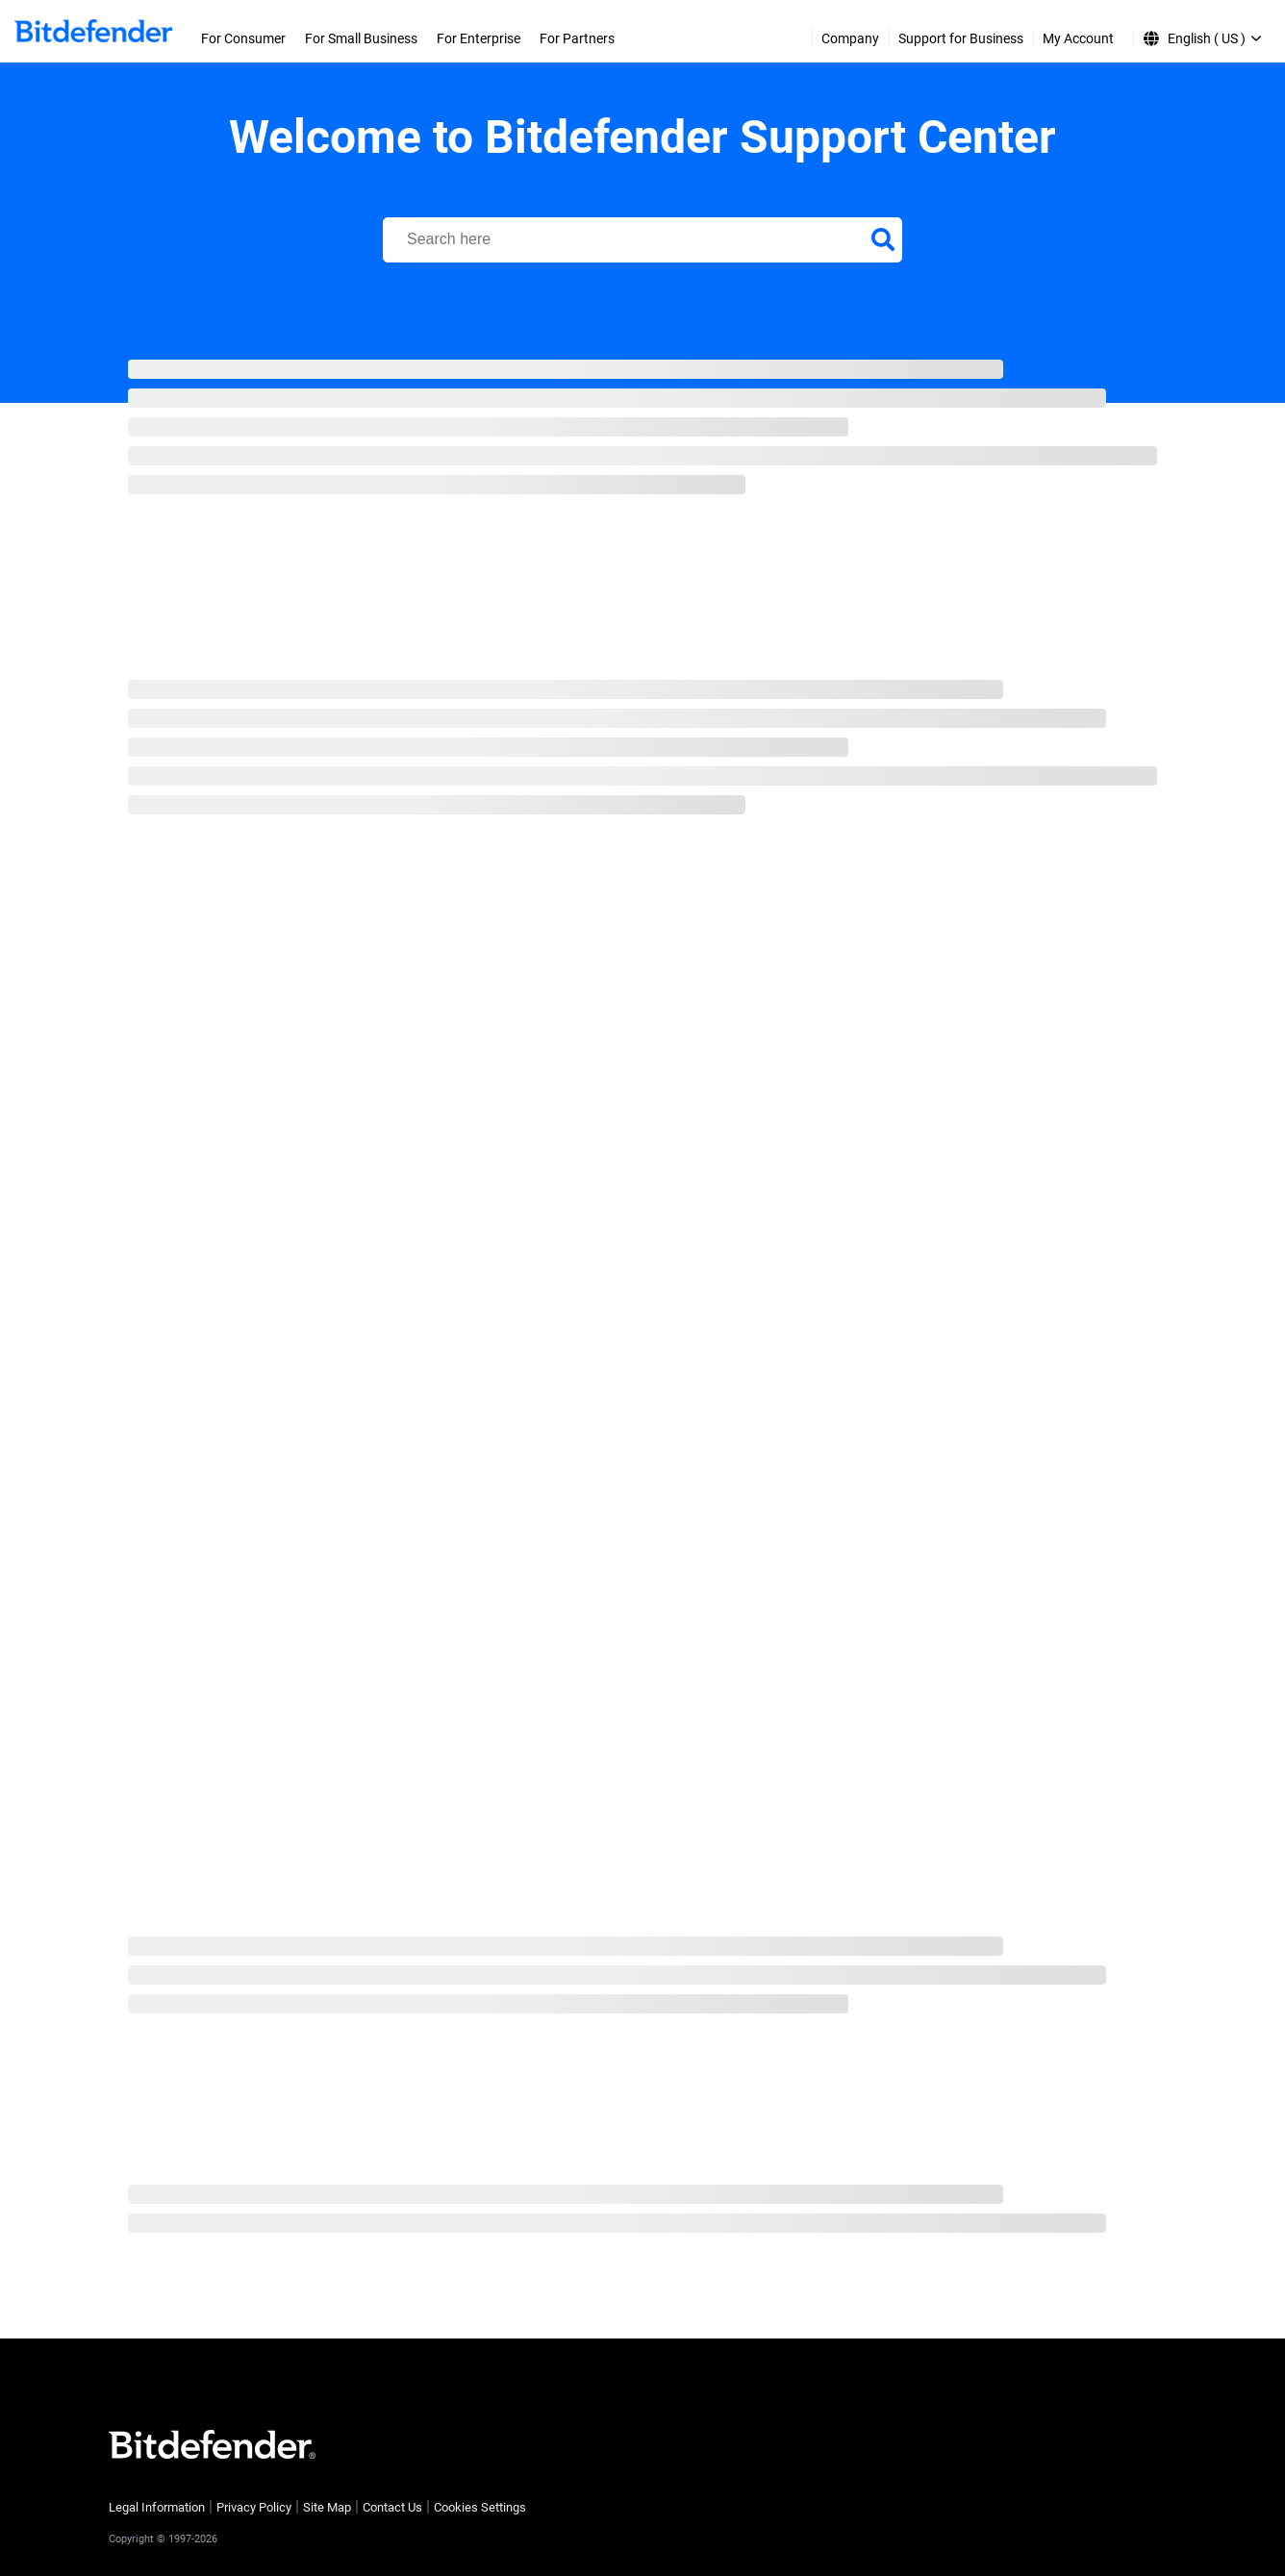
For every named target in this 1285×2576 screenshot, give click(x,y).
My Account (1078, 38)
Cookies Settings (480, 2507)
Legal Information (157, 2507)
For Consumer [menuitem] (243, 38)
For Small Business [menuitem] (361, 38)
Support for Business (960, 38)
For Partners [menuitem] (577, 38)
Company (850, 38)
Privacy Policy (253, 2507)
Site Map (327, 2507)
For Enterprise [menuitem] (478, 38)
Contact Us (392, 2507)
